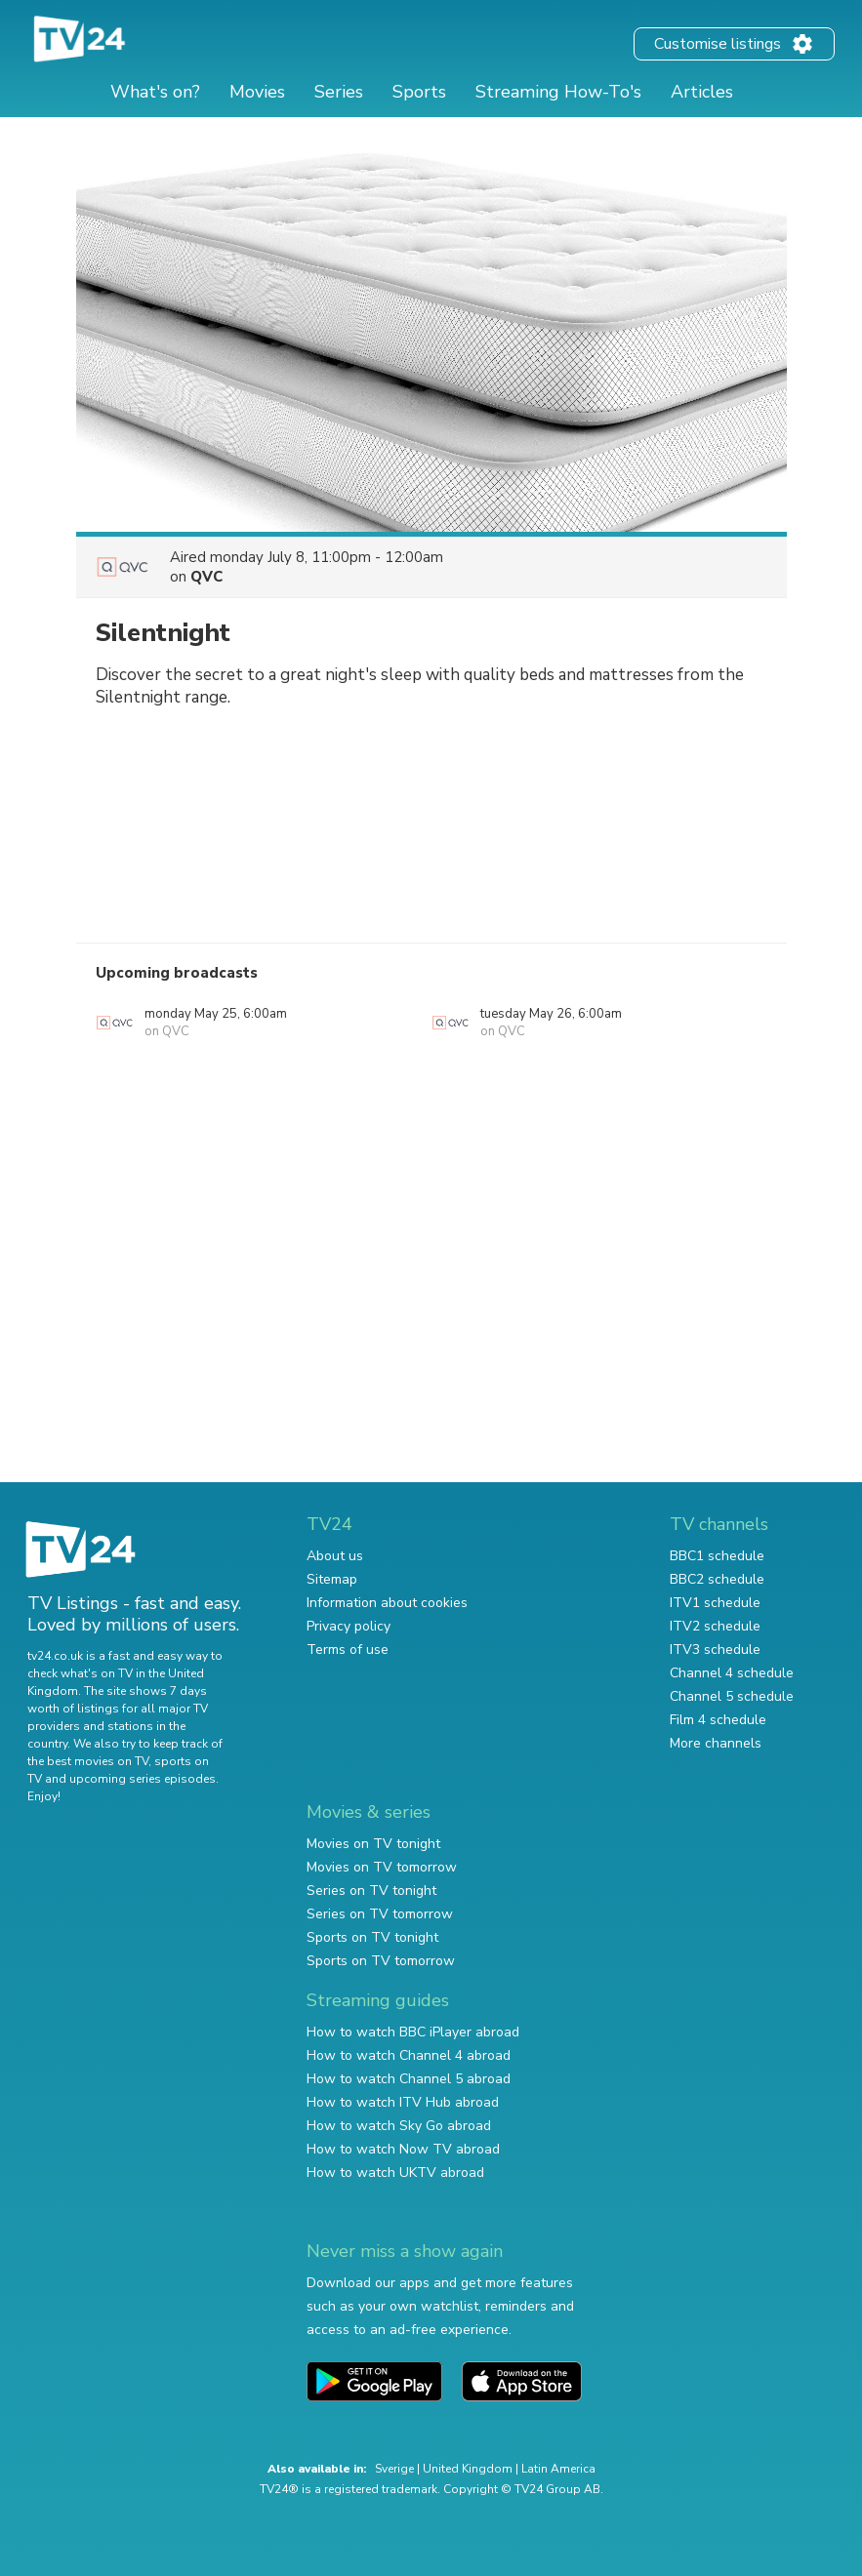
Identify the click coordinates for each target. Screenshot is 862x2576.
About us (335, 1556)
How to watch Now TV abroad (403, 2149)
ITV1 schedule (715, 1602)
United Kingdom (468, 2468)
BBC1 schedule (717, 1556)
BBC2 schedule (717, 1579)
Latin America (558, 2468)
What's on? (155, 91)
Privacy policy (348, 1626)
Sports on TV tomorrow (381, 1961)
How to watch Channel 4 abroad (409, 2055)
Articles (702, 91)
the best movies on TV (87, 1761)
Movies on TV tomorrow (382, 1867)
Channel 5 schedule (732, 1696)
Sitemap (332, 1579)
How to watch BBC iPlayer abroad (413, 2032)
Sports (419, 91)
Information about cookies (387, 1602)
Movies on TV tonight (373, 1843)
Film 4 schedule (718, 1720)
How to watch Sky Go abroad (399, 2125)
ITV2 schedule (715, 1626)
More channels (715, 1743)
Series (338, 91)
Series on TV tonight (371, 1890)
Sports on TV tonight (372, 1937)
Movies (257, 91)
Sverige (394, 2468)
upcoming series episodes (142, 1779)
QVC (206, 576)
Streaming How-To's (558, 91)
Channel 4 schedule (732, 1673)
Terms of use (348, 1649)
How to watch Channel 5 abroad (409, 2079)
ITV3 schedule (715, 1649)
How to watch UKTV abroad (395, 2172)
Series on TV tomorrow (380, 1914)
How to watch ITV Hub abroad (403, 2102)
